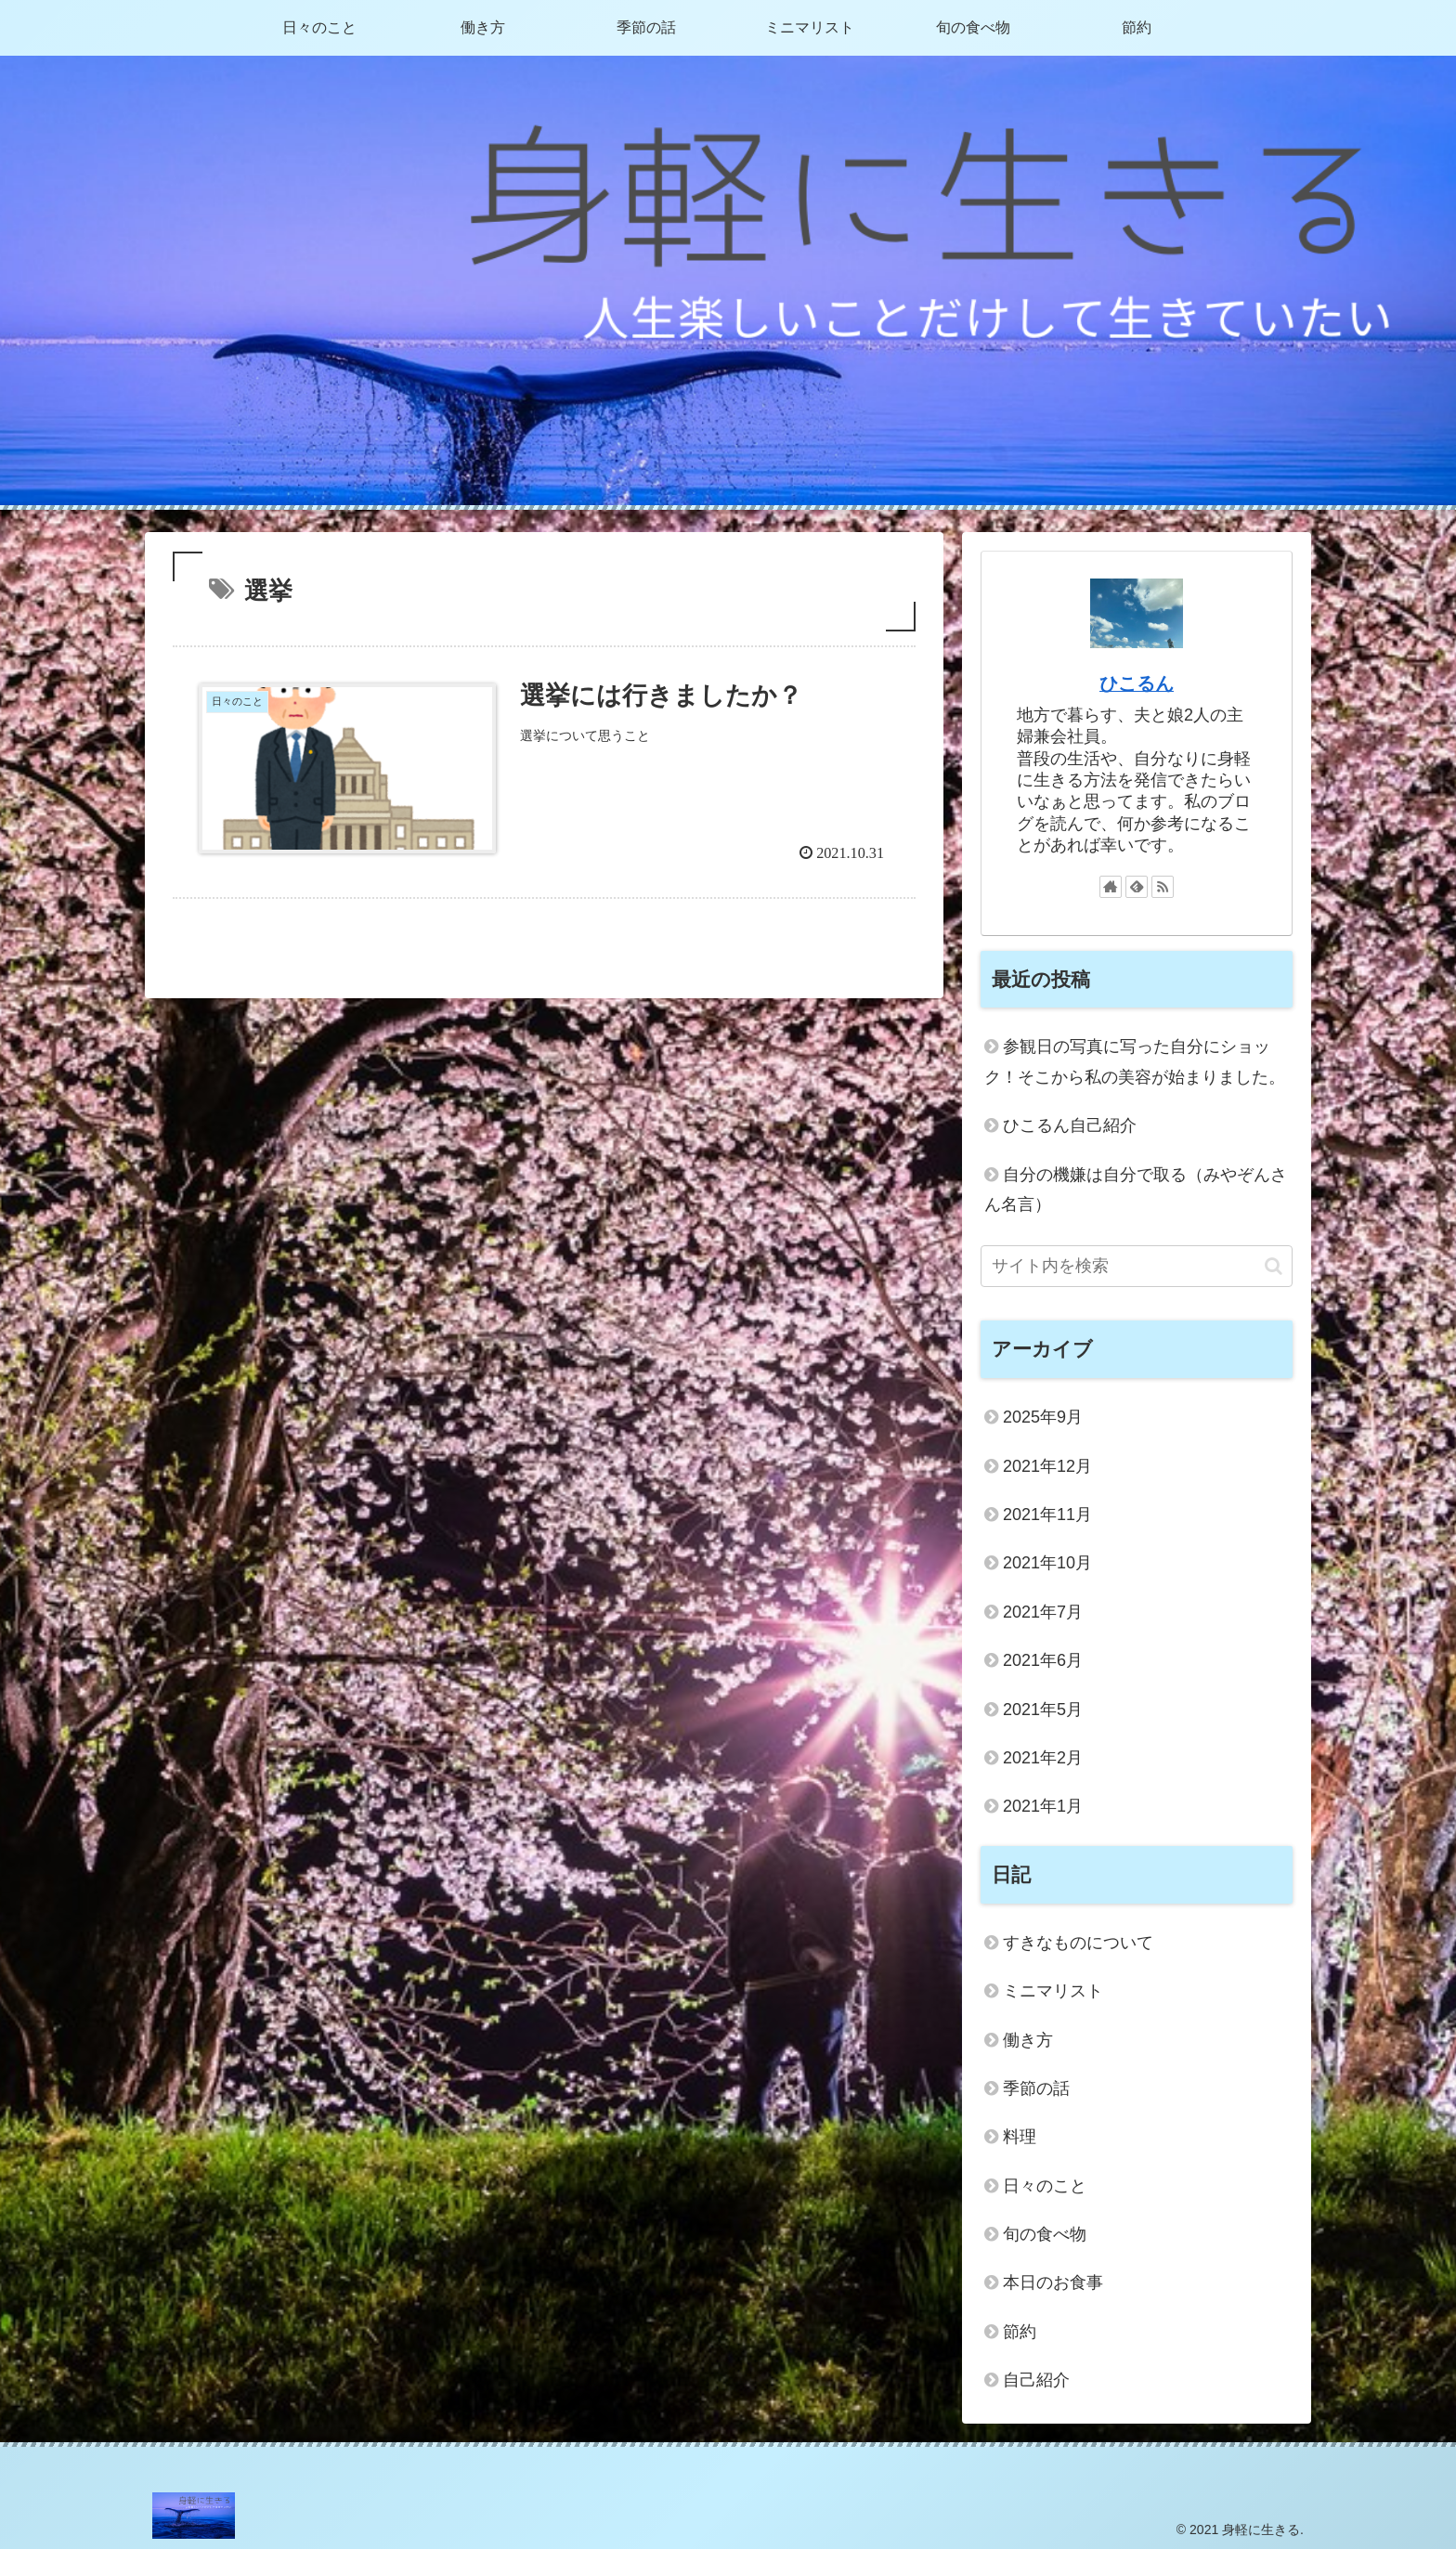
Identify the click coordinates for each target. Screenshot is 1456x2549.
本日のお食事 (1053, 2282)
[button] (1273, 1266)
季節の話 (1036, 2088)
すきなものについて (1078, 1942)
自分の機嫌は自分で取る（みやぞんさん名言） (1135, 1189)
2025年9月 (1043, 1417)
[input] (1137, 1266)
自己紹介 (1036, 2380)
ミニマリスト (1053, 1991)
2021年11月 (1047, 1514)
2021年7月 (1043, 1612)
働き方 (1028, 2040)
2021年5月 (1043, 1709)
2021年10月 (1047, 1563)
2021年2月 (1043, 1758)
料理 (1019, 2136)
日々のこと (1044, 2186)
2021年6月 (1043, 1660)
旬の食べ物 (1044, 2234)
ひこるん (1136, 683)
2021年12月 (1047, 1466)
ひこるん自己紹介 (1070, 1125)
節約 (1019, 2331)
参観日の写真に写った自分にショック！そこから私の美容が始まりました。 (1134, 1061)
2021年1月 (1043, 1806)
